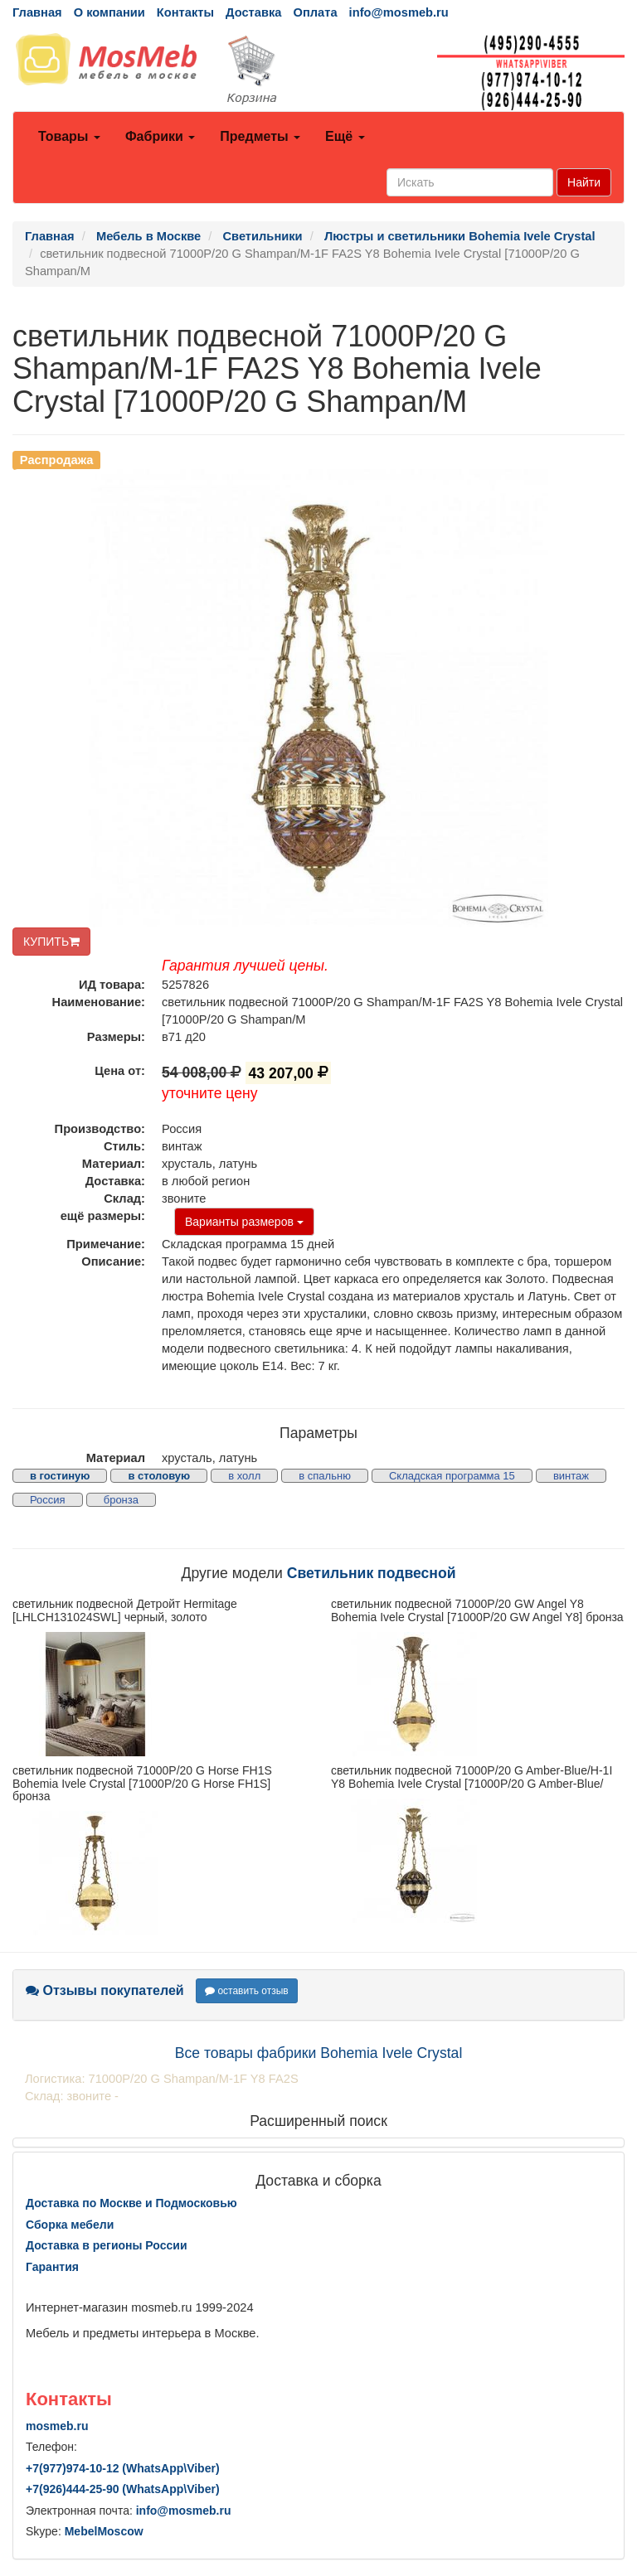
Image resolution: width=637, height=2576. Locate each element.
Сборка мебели (70, 2224)
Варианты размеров (244, 1221)
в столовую (159, 1476)
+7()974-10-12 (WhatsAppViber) (123, 2468)
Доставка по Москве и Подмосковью (131, 2203)
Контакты (185, 12)
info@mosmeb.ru (399, 12)
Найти (584, 182)
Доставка (253, 12)
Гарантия (52, 2266)
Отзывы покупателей (105, 1990)
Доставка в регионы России (106, 2245)
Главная (37, 12)
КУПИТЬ (51, 941)
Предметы (260, 136)
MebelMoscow (104, 2531)
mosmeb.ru (57, 2426)
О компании (109, 12)
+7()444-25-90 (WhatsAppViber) (123, 2489)
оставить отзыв (247, 1991)
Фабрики (160, 136)
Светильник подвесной (371, 1573)
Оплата (315, 12)
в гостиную (60, 1476)
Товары (69, 136)
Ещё (345, 136)
